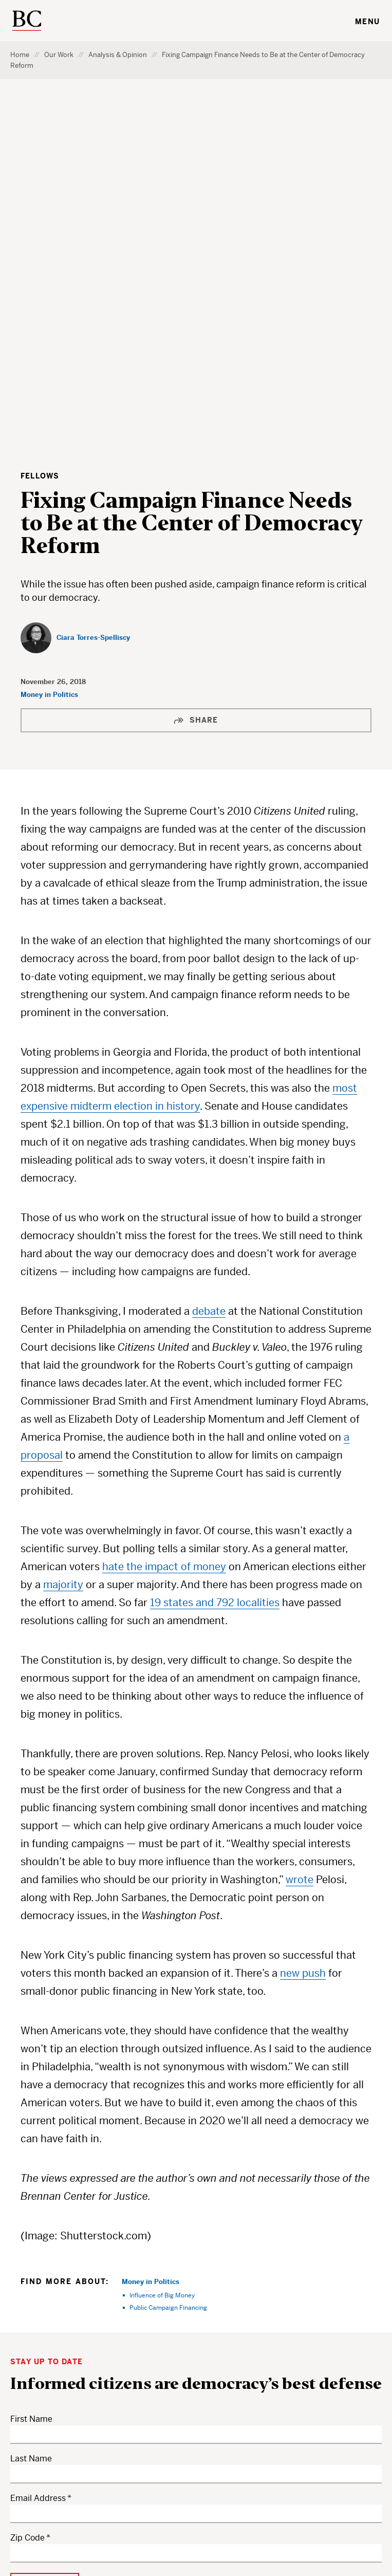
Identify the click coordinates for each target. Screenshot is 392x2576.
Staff (197, 2392)
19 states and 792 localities (214, 1251)
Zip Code (27, 2186)
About (123, 2449)
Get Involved (136, 2421)
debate (209, 960)
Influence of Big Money (162, 1944)
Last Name (31, 2107)
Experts (126, 2392)
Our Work (58, 54)
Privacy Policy (193, 2507)
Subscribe (207, 2421)
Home (19, 54)
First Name (31, 2068)
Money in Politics (49, 343)
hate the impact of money (164, 1215)
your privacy (66, 2263)
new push (303, 1622)
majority (63, 1233)
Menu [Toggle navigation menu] (367, 21)
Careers (203, 2336)
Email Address (38, 2147)
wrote (299, 1528)
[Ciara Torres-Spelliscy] (75, 286)
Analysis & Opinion (117, 54)
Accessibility (249, 2507)
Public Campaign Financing (168, 1956)
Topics (124, 2336)
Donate (201, 2364)
